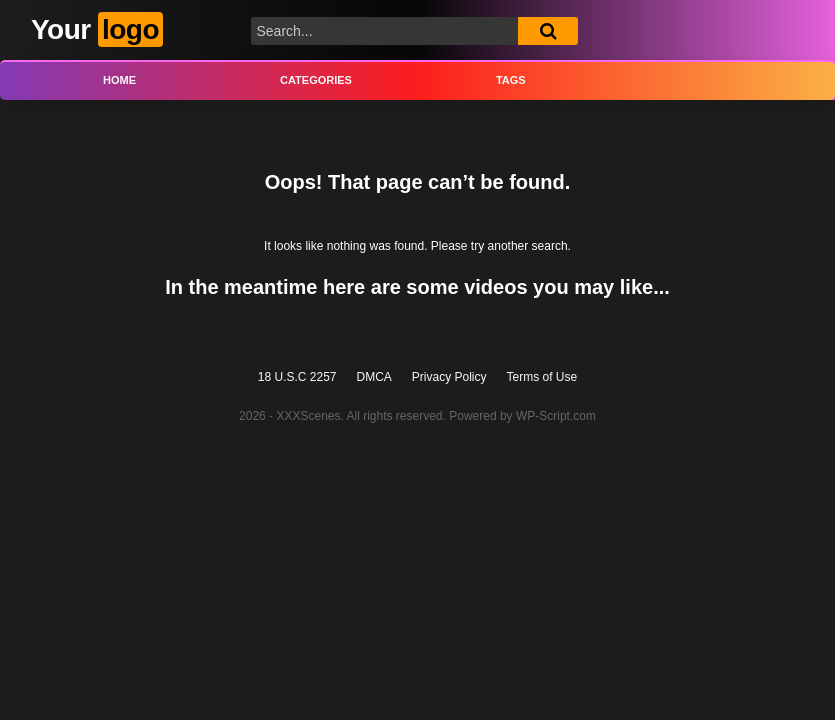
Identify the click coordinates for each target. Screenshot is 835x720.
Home (119, 80)
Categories (316, 80)
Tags (511, 80)
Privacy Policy (449, 377)
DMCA (374, 377)
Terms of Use (542, 377)
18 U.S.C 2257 (297, 377)
